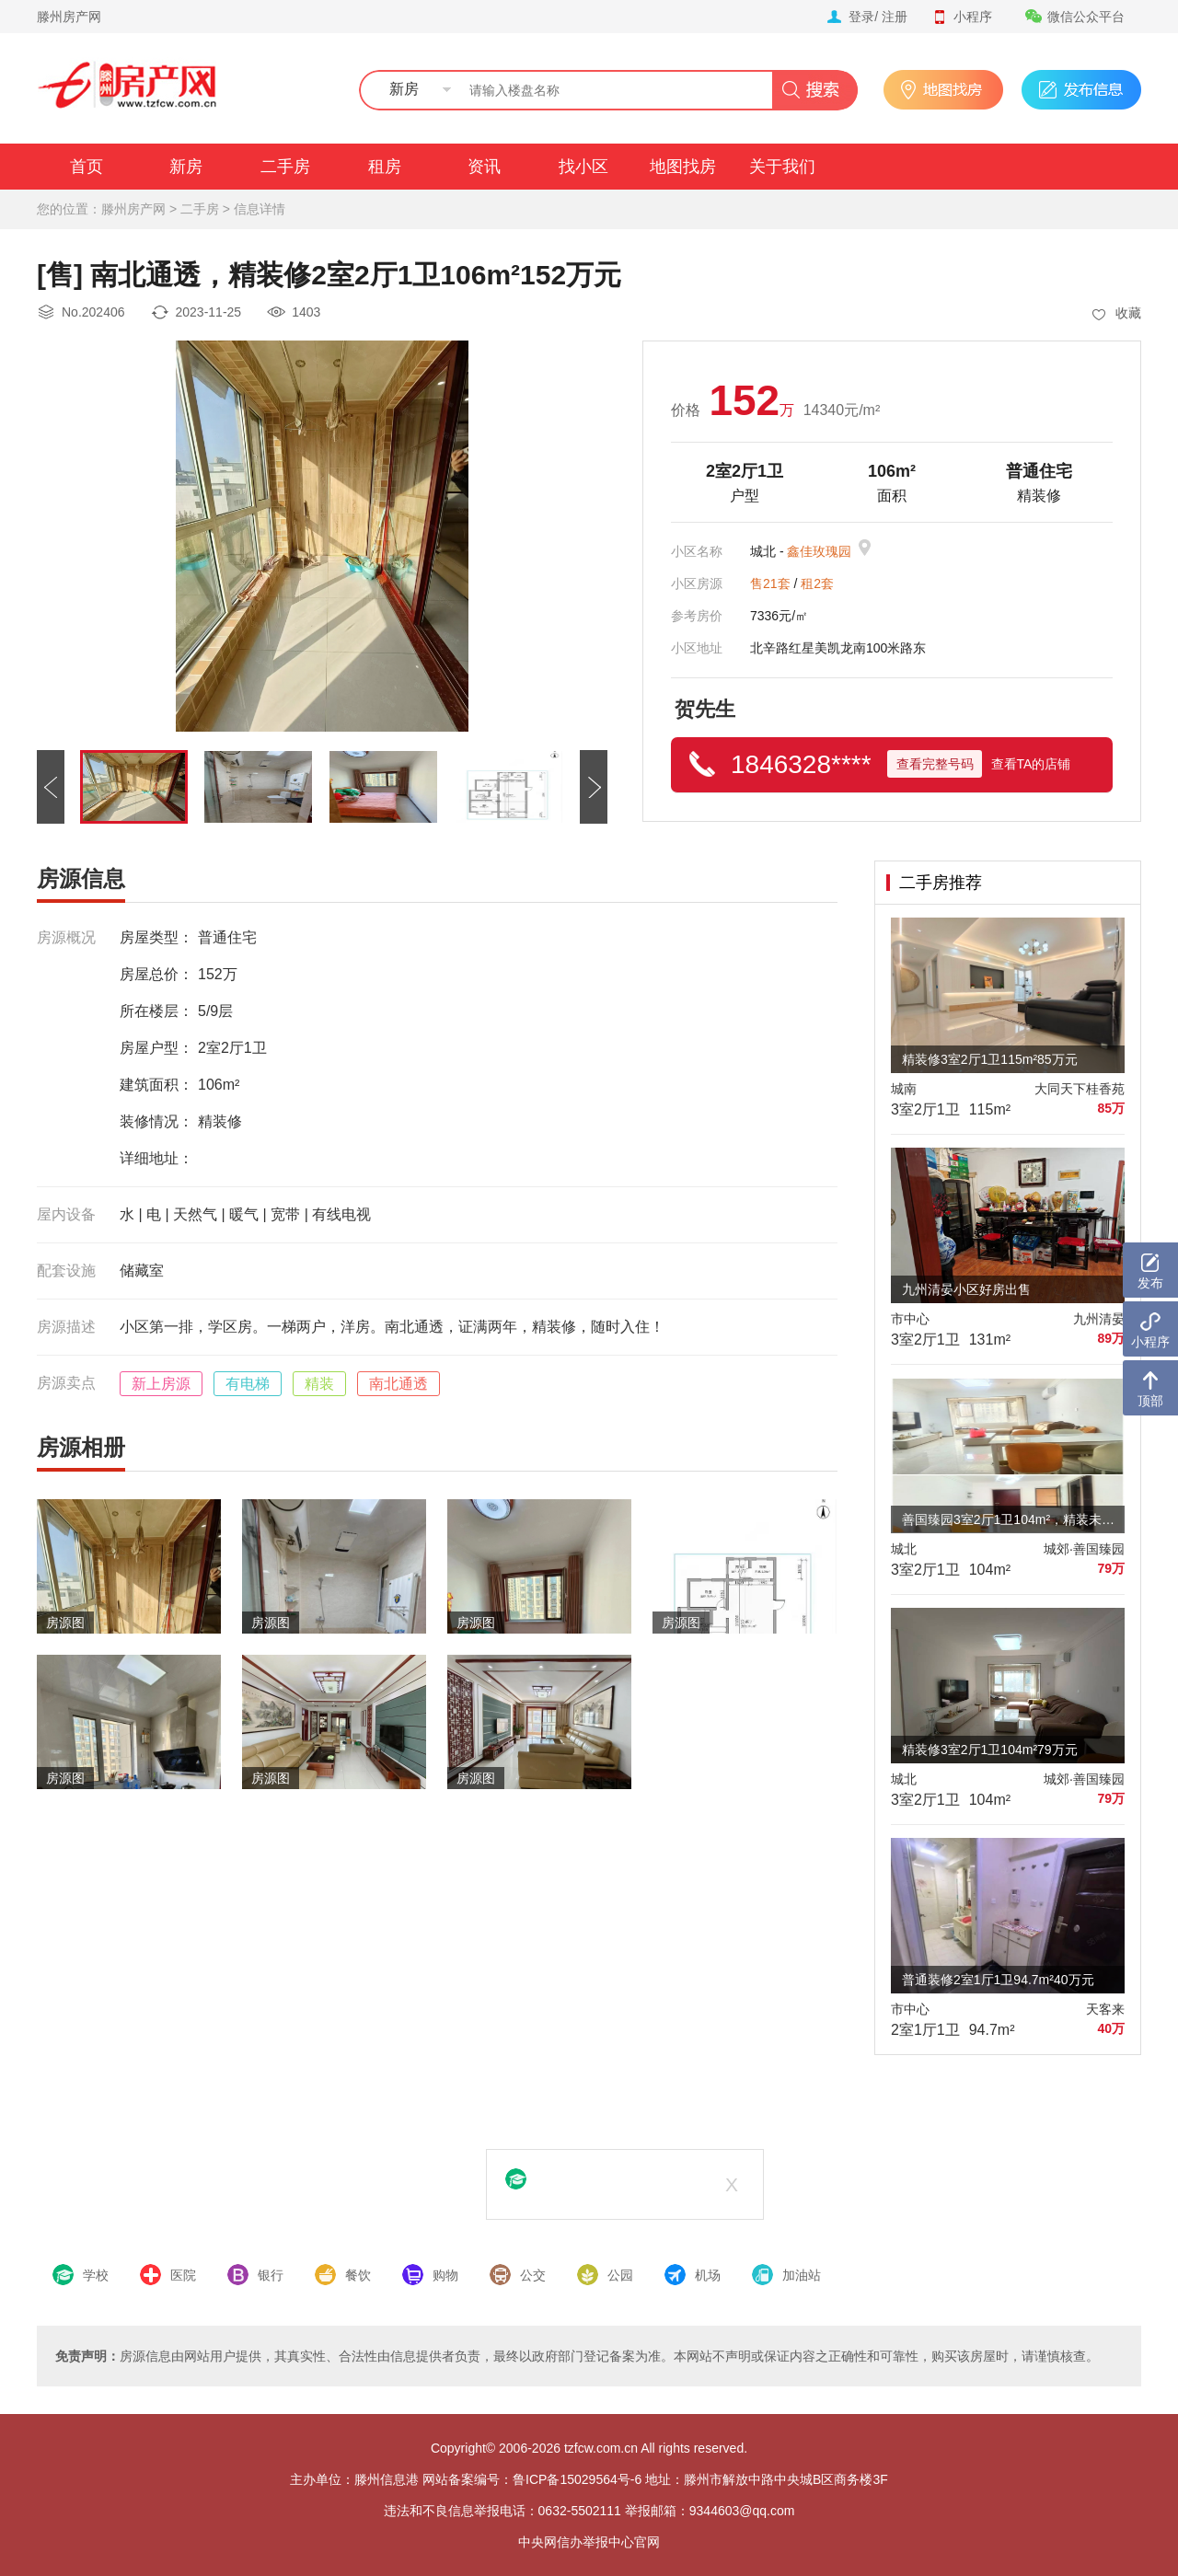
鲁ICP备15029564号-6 (577, 2479)
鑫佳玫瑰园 (819, 551)
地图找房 (683, 166)
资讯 (484, 166)
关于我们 (782, 166)
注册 (894, 16)
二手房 (285, 166)
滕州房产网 (69, 16)
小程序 (961, 16)
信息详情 (259, 209)
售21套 (770, 583)
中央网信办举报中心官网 (589, 2542)
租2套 (817, 583)
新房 (185, 166)
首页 (86, 166)
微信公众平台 (1075, 16)
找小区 (583, 166)
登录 (861, 16)
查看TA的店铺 (1031, 764)
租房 (384, 166)
